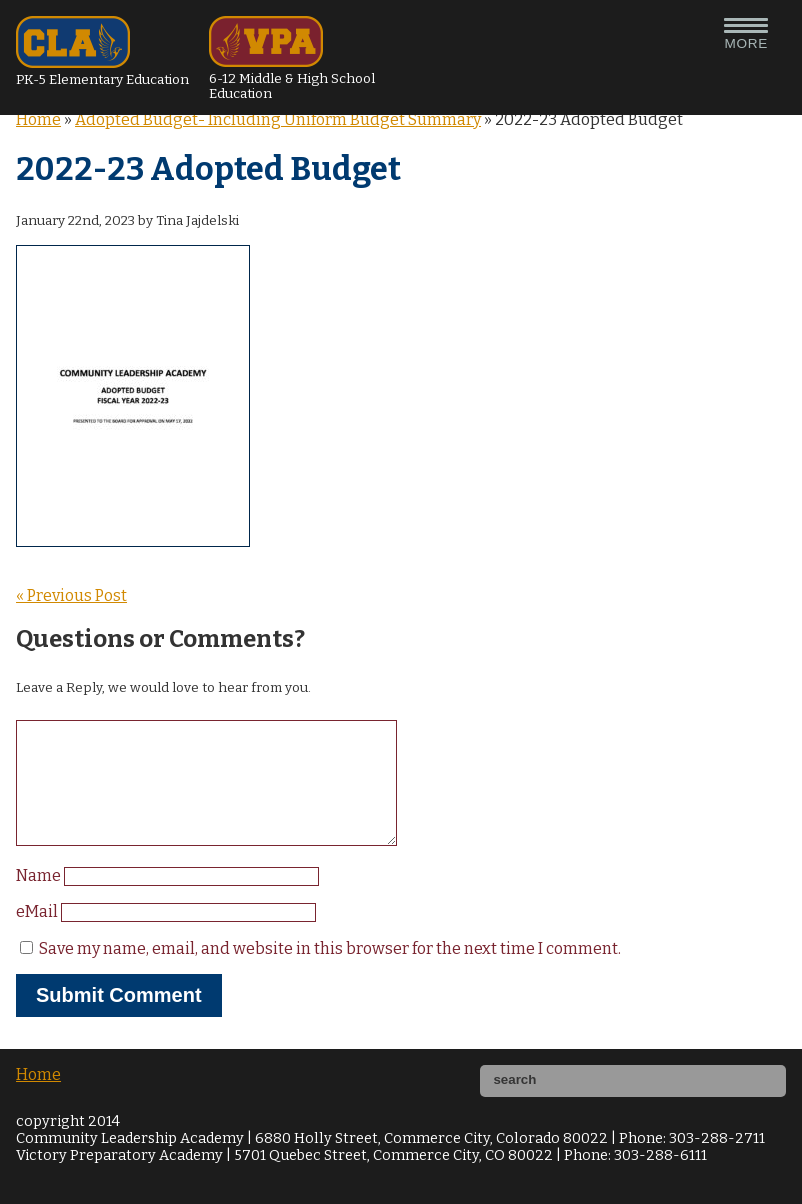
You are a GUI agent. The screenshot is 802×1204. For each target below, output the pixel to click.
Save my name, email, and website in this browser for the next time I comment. (330, 972)
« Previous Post (71, 595)
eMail (38, 935)
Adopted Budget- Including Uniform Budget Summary (278, 119)
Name (40, 899)
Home (38, 119)
